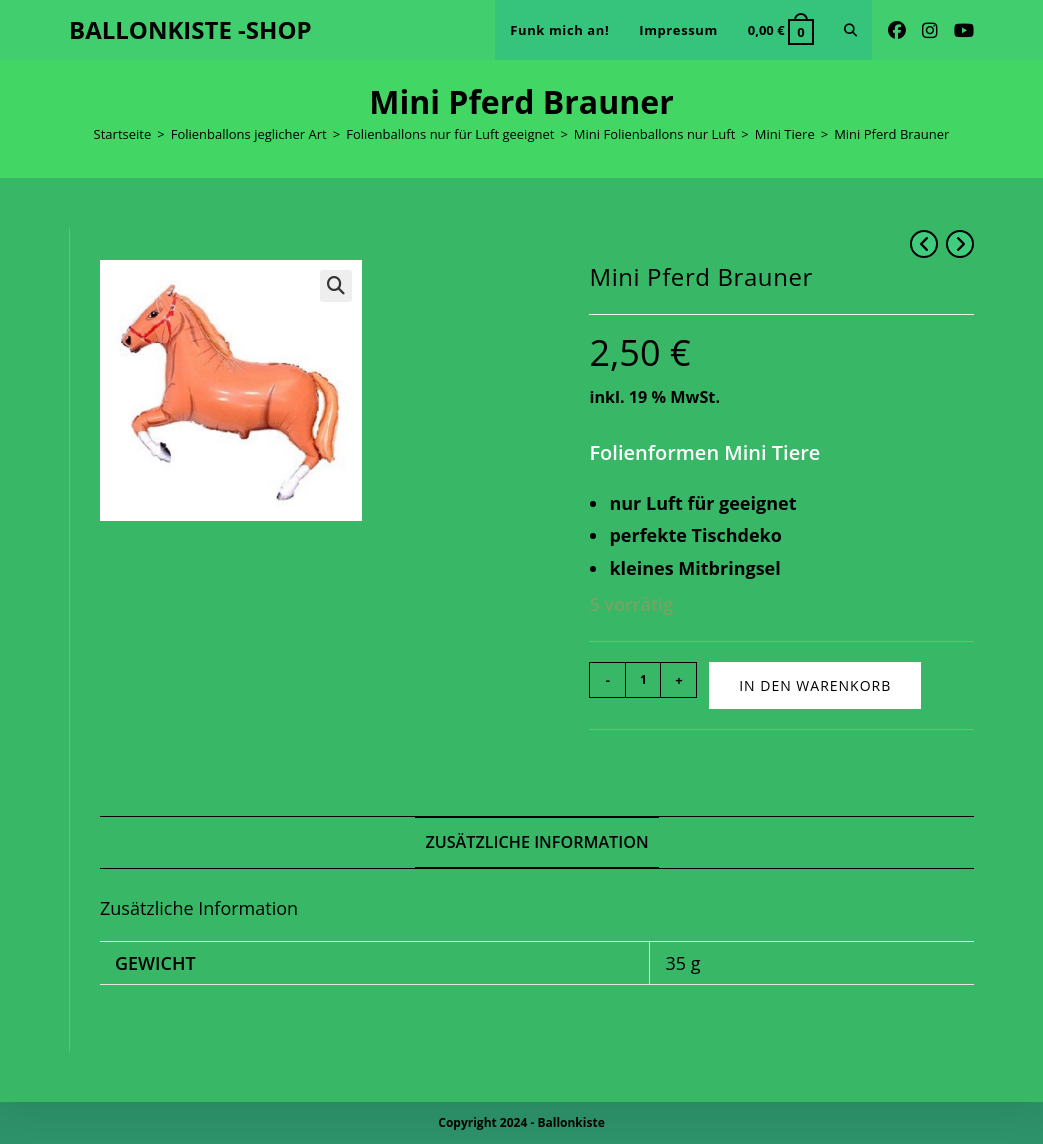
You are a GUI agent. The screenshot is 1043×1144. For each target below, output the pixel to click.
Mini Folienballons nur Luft (654, 134)
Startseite (123, 134)
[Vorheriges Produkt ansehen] (924, 244)
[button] (336, 286)
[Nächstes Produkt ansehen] (960, 244)
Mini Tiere (785, 134)
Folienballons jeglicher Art (249, 134)
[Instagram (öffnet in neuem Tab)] (930, 30)
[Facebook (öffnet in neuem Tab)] (897, 30)
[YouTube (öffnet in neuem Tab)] (964, 30)
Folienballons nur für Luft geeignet (450, 134)
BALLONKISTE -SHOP (190, 29)
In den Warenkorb (815, 685)
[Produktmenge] (643, 680)
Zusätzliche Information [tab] (536, 842)
